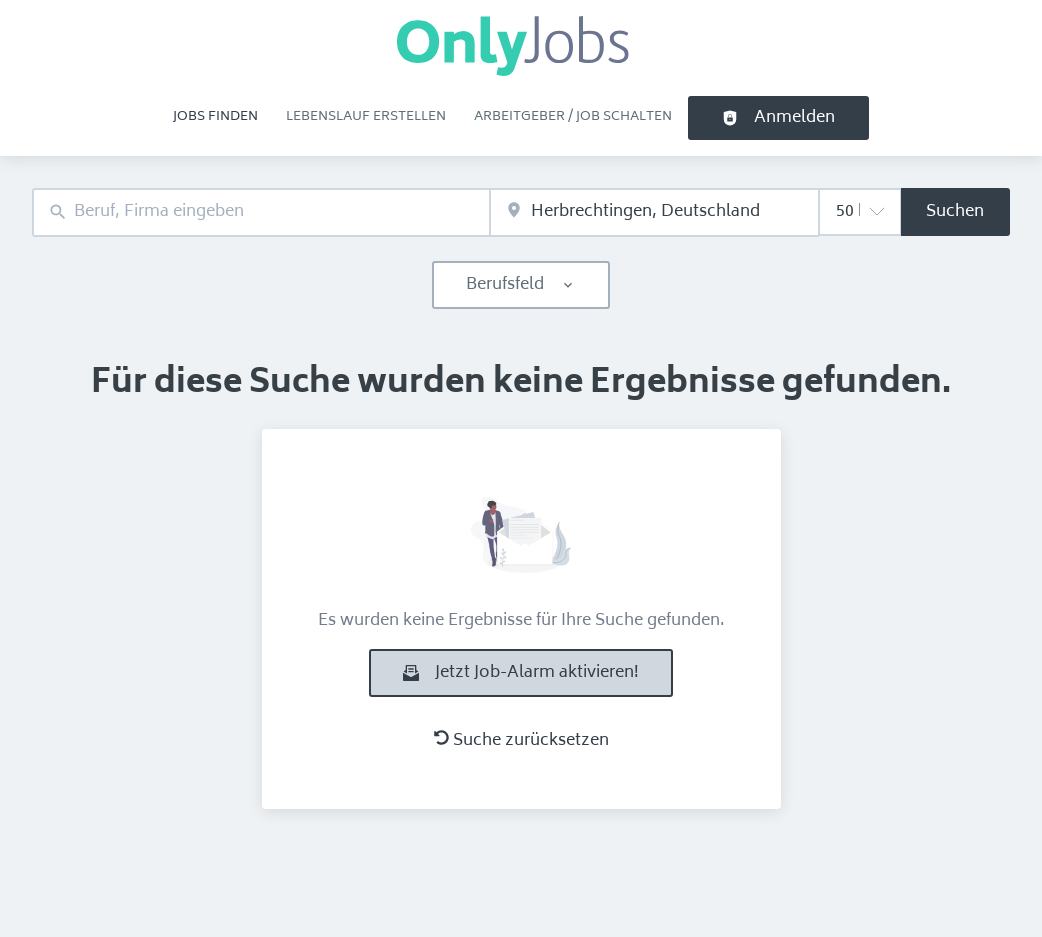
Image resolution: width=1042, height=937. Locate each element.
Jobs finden (215, 117)
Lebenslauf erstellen (366, 117)
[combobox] (261, 212)
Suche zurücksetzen (521, 741)
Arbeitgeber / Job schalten (573, 117)
